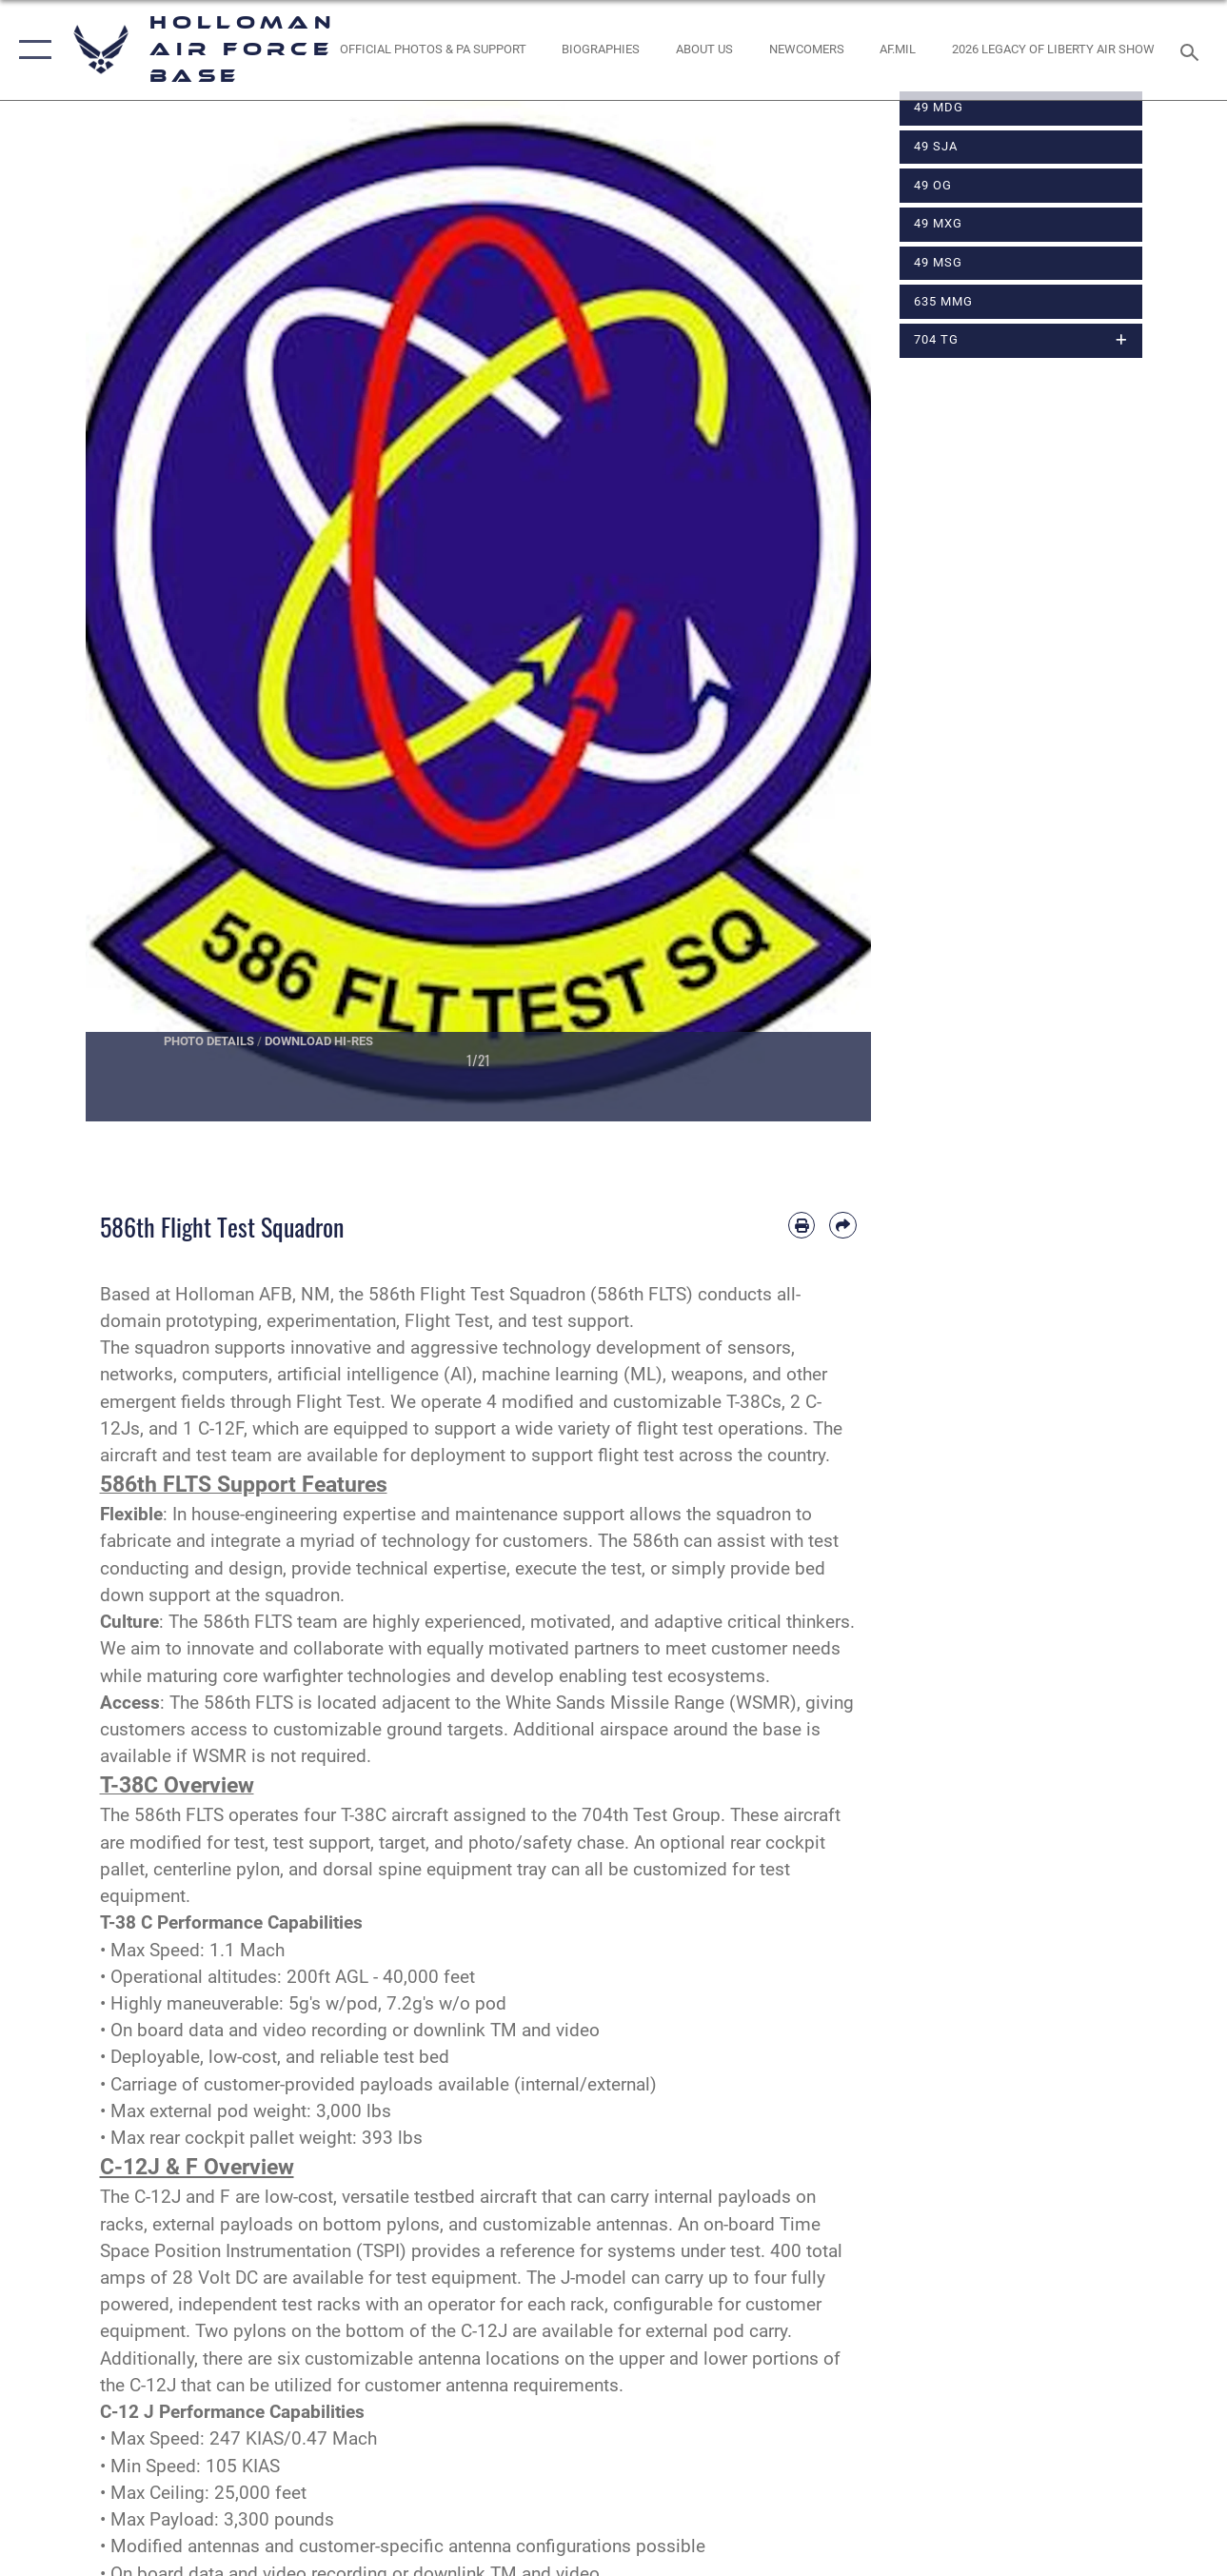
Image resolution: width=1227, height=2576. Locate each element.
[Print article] (801, 1225)
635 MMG (943, 301)
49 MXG (938, 223)
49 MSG (938, 262)
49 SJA (936, 146)
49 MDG (938, 107)
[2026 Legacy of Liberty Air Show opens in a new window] (1053, 49)
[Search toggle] (1193, 50)
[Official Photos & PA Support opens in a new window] (433, 49)
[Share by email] (842, 1225)
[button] (31, 50)
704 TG (936, 339)
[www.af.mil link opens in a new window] (897, 49)
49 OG (933, 185)
